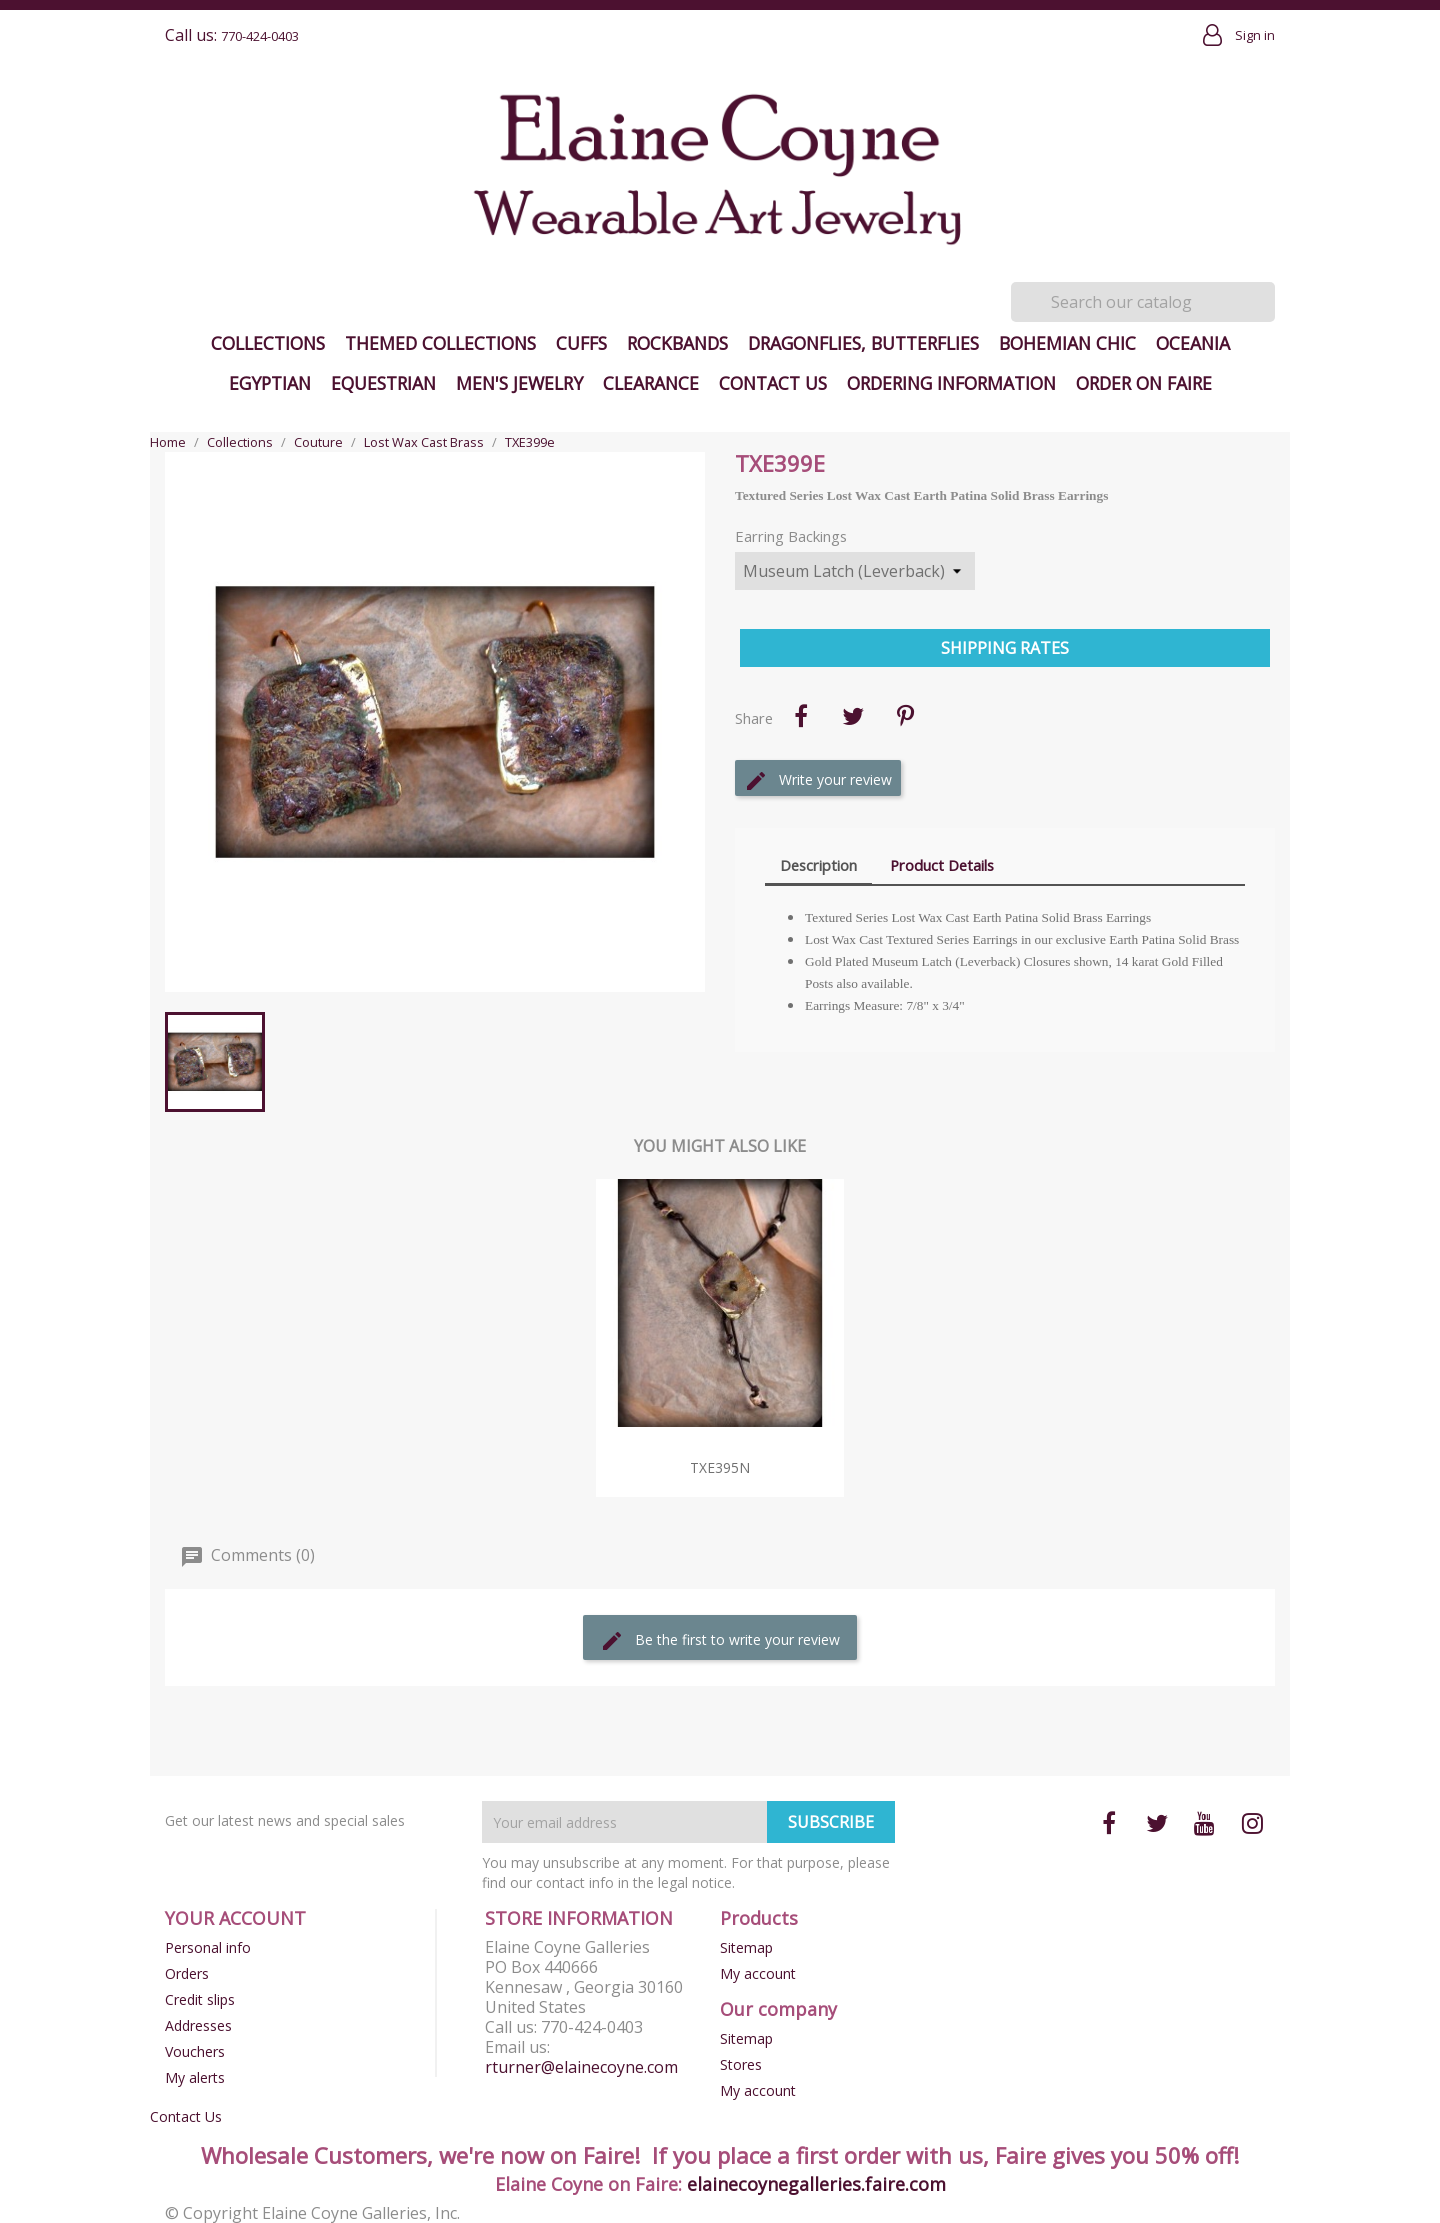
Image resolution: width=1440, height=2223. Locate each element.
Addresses (198, 2025)
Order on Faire (1144, 383)
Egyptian (270, 383)
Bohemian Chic (1067, 343)
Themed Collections (440, 343)
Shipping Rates (1005, 648)
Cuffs (581, 343)
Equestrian (383, 383)
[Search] (1143, 302)
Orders (187, 1973)
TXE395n (720, 1467)
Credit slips (200, 1999)
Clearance (651, 383)
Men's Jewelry (519, 383)
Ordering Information (951, 383)
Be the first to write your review (720, 1641)
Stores (741, 2064)
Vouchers (195, 2051)
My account (758, 1973)
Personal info (208, 1947)
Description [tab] (818, 865)
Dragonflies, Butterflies (863, 343)
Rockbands (677, 343)
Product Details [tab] (942, 865)
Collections (268, 343)
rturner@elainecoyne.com (581, 2067)
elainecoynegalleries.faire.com (816, 2184)
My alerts (195, 2077)
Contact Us (773, 383)
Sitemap (746, 1947)
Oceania (1193, 343)
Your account (235, 1918)
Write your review (818, 781)
